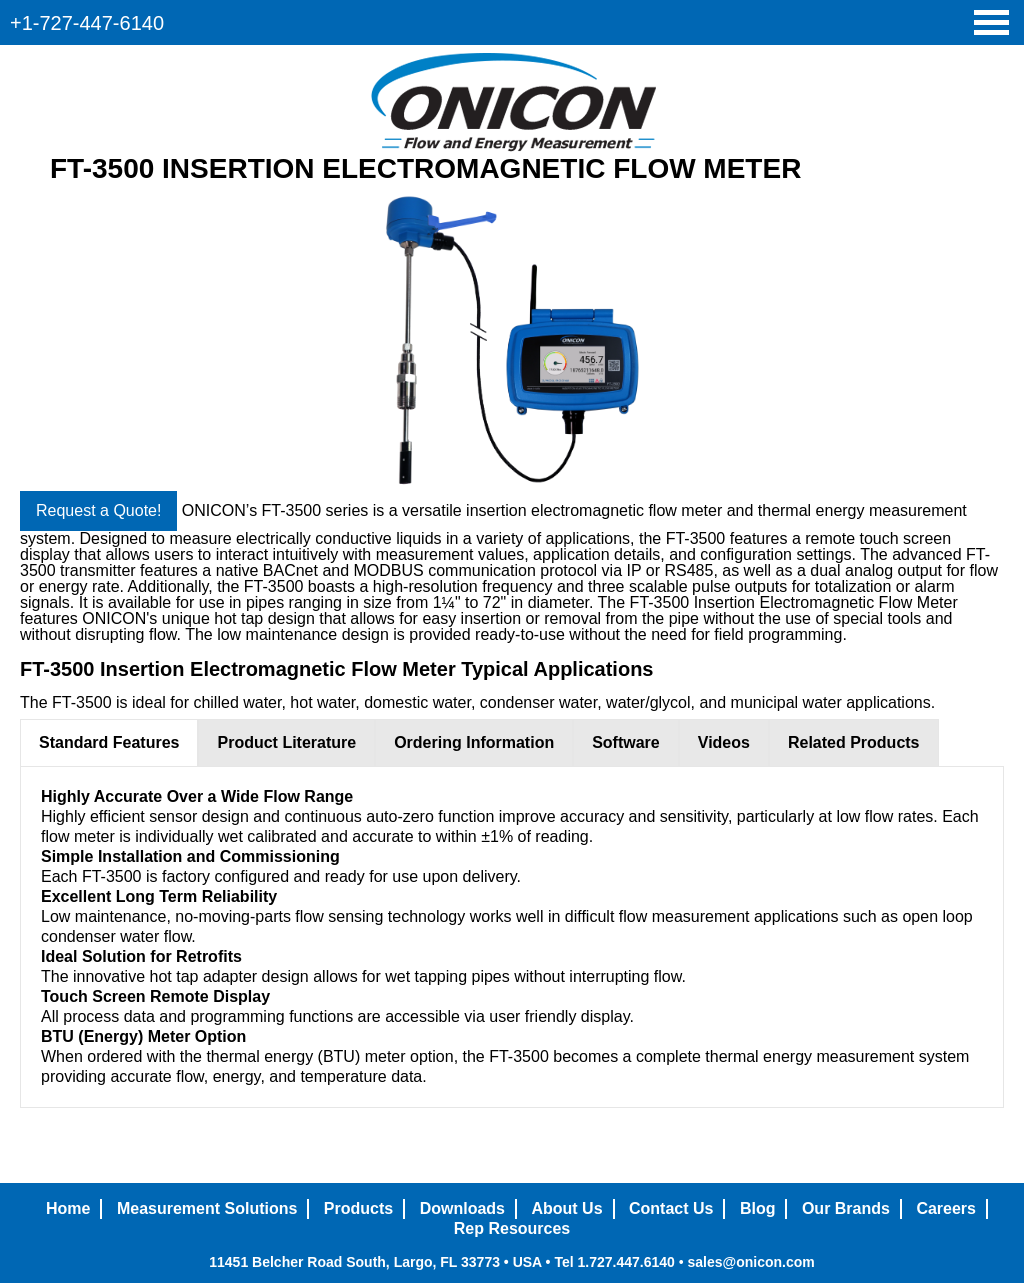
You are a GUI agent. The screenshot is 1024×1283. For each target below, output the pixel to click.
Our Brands (846, 1208)
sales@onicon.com (750, 1262)
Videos (724, 742)
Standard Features (109, 742)
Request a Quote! (98, 510)
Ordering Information (474, 742)
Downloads (462, 1208)
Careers (946, 1208)
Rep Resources (512, 1228)
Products (358, 1208)
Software (626, 742)
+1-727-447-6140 (87, 23)
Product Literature (286, 742)
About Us (566, 1208)
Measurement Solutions (207, 1208)
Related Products (854, 742)
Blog (758, 1208)
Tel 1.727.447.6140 (614, 1262)
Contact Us (671, 1208)
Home (68, 1208)
